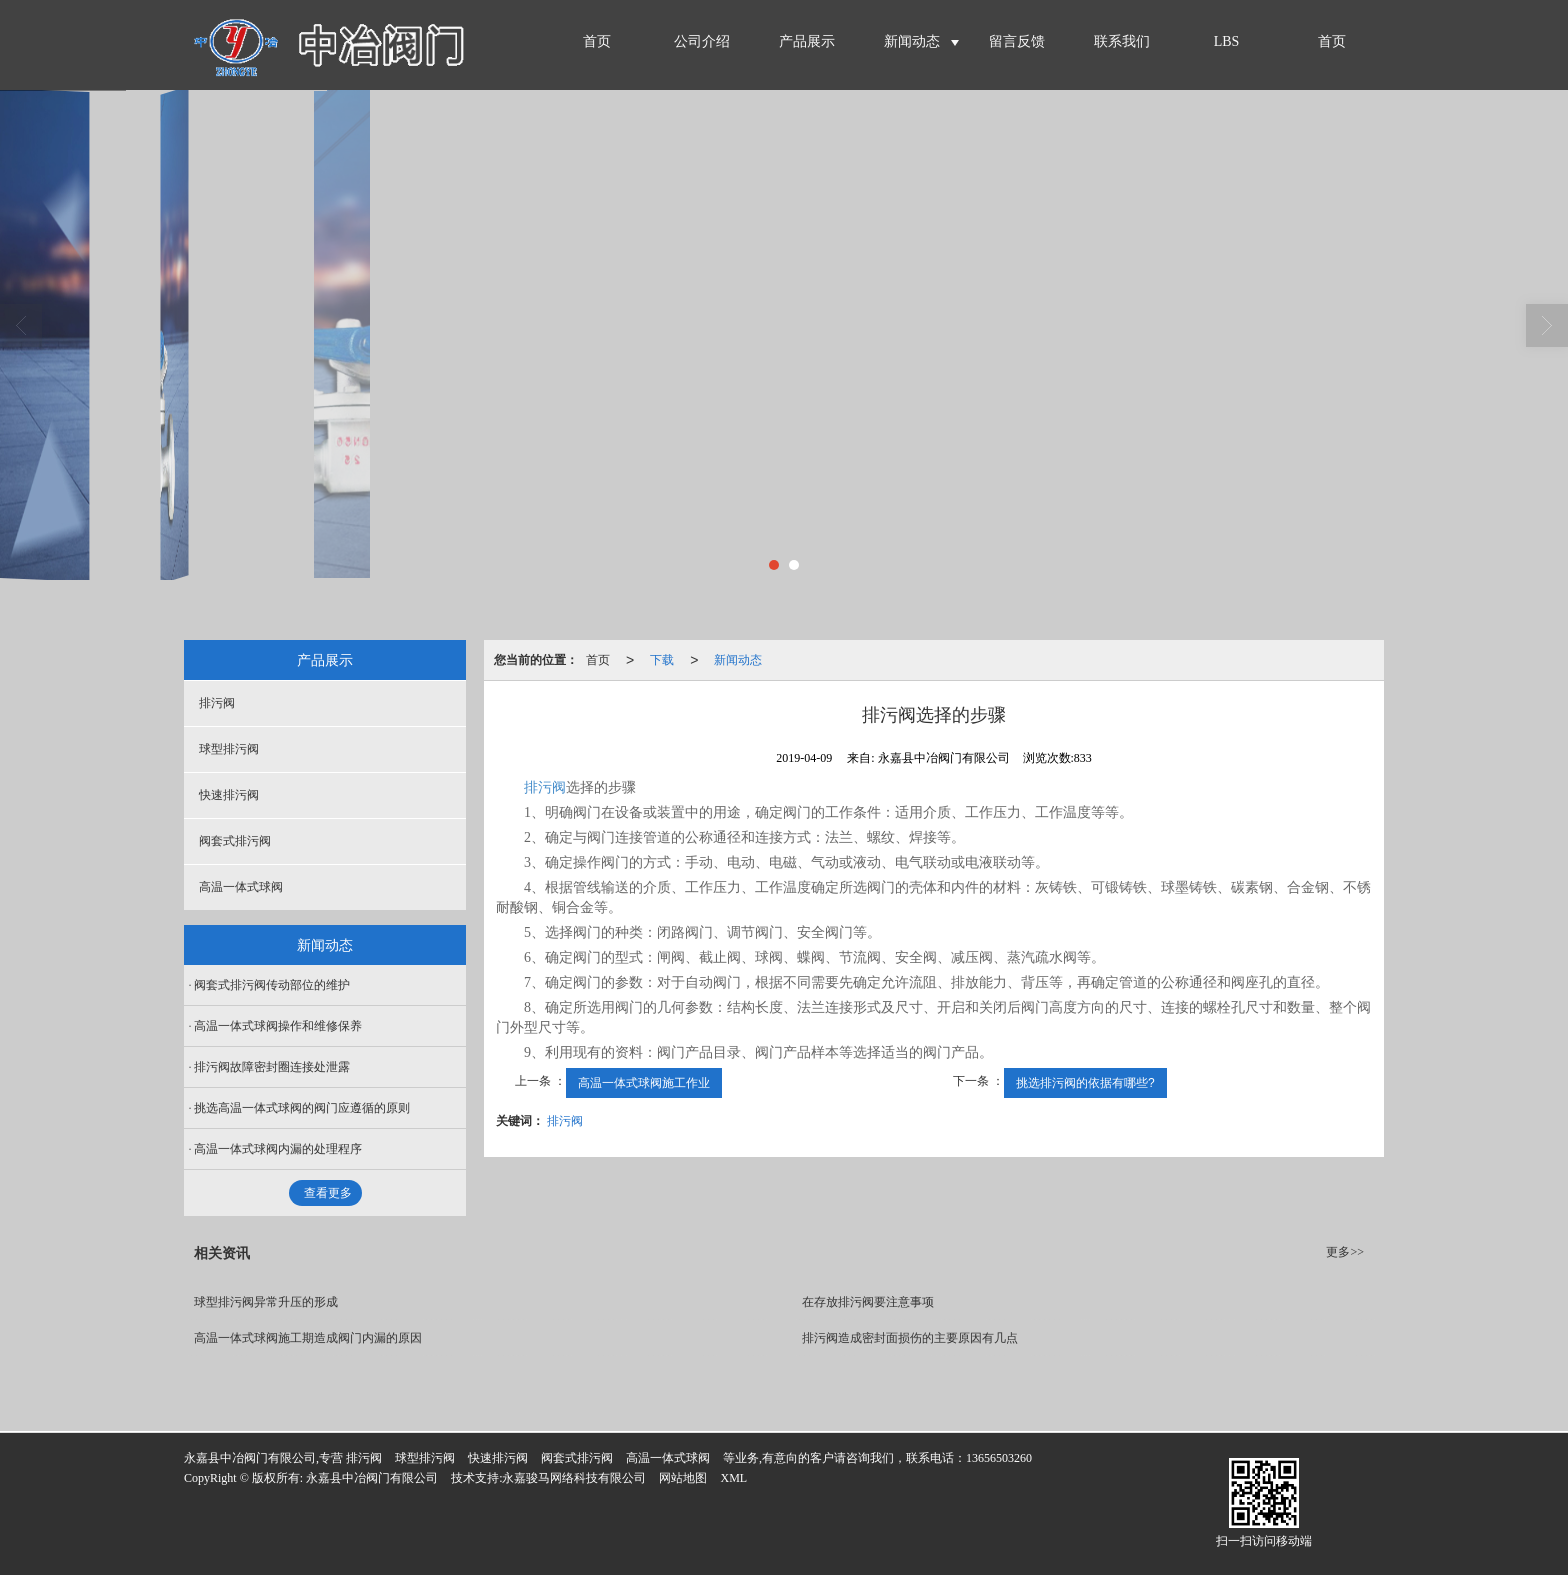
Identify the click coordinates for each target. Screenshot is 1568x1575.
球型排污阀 (229, 749)
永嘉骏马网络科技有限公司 (574, 1478)
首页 (597, 41)
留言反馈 (1017, 41)
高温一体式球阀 (241, 887)
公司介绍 (702, 41)
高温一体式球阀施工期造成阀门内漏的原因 (308, 1338)
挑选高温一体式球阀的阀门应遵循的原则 (302, 1108)
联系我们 (1122, 41)
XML (733, 1478)
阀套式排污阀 (235, 841)
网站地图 (683, 1478)
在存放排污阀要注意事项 (868, 1302)
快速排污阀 (229, 795)
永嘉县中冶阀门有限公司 (372, 1478)
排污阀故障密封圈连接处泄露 (272, 1067)
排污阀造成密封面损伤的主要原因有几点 (910, 1338)
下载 (662, 660)
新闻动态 (912, 41)
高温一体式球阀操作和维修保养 (278, 1026)
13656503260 (999, 1458)
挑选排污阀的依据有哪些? (1085, 1083)
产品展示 (807, 41)
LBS (1227, 41)
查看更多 (328, 1193)
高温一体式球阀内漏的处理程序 (278, 1149)
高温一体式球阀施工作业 (644, 1083)
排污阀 (545, 787)
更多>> (1345, 1252)
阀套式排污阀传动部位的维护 (272, 985)
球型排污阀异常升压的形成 (266, 1302)
